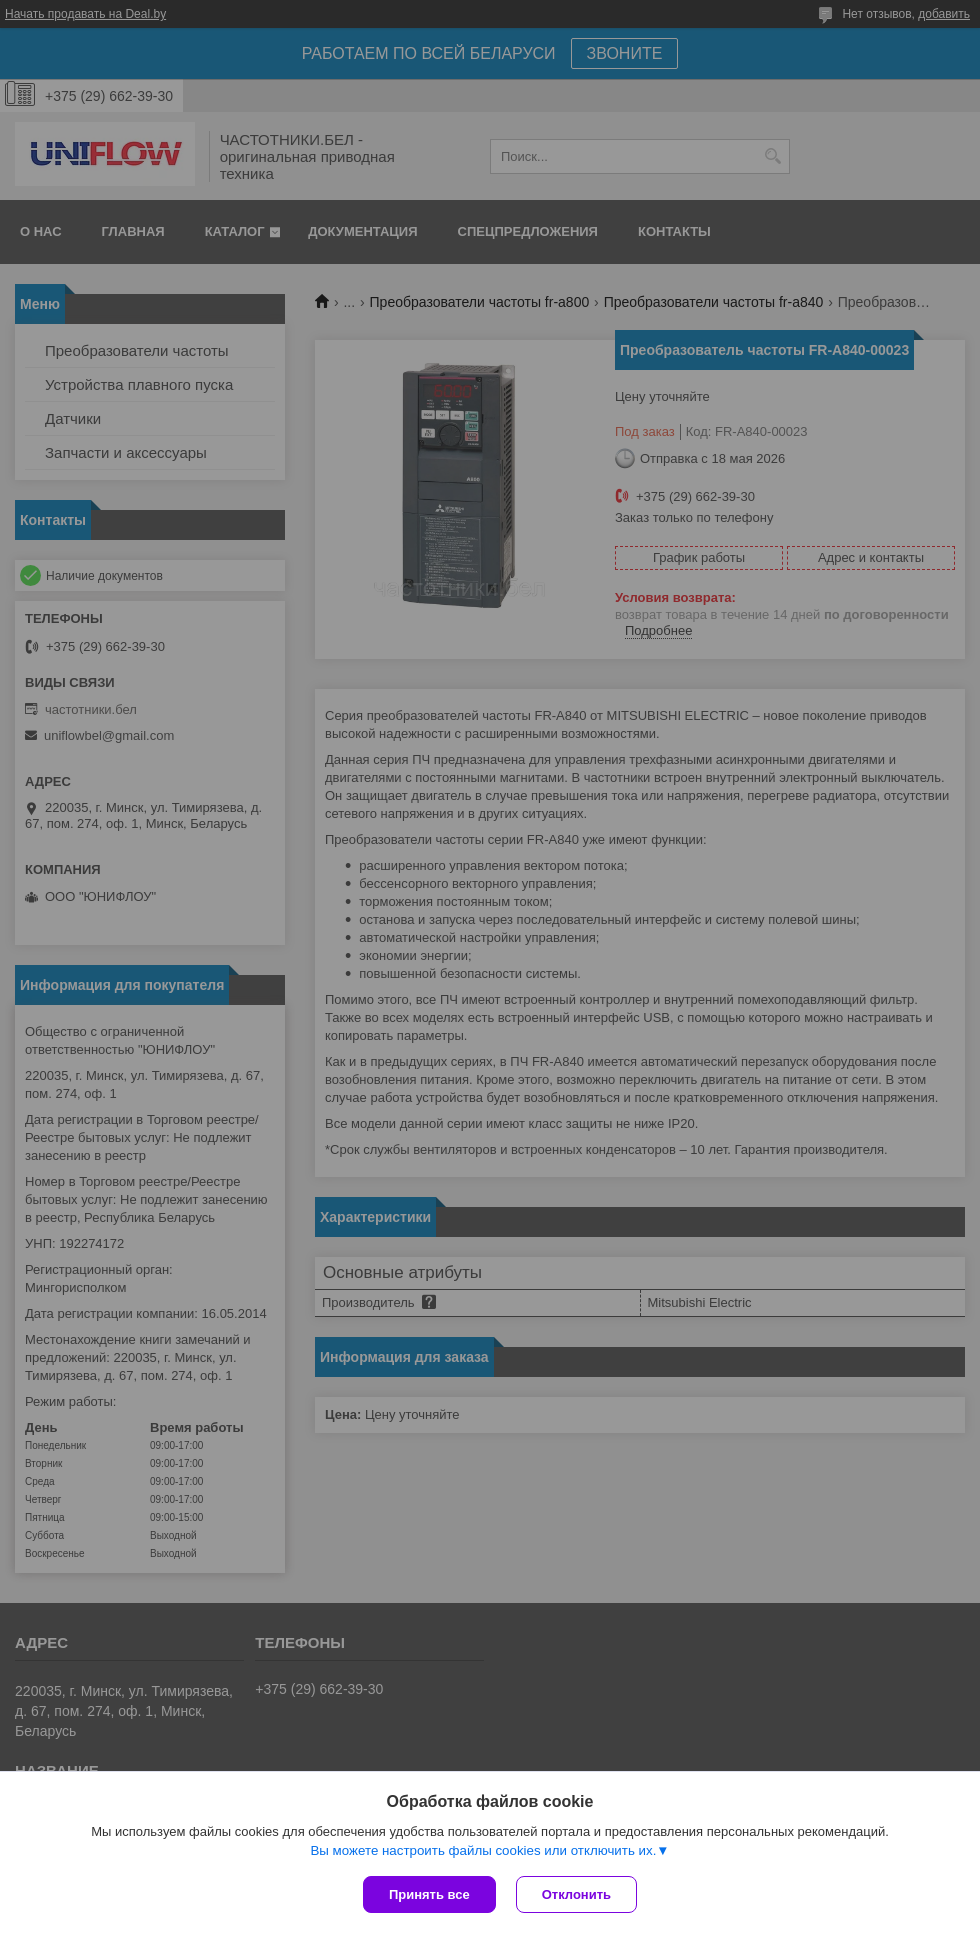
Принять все (429, 1894)
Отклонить (576, 1894)
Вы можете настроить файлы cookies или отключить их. (483, 1850)
